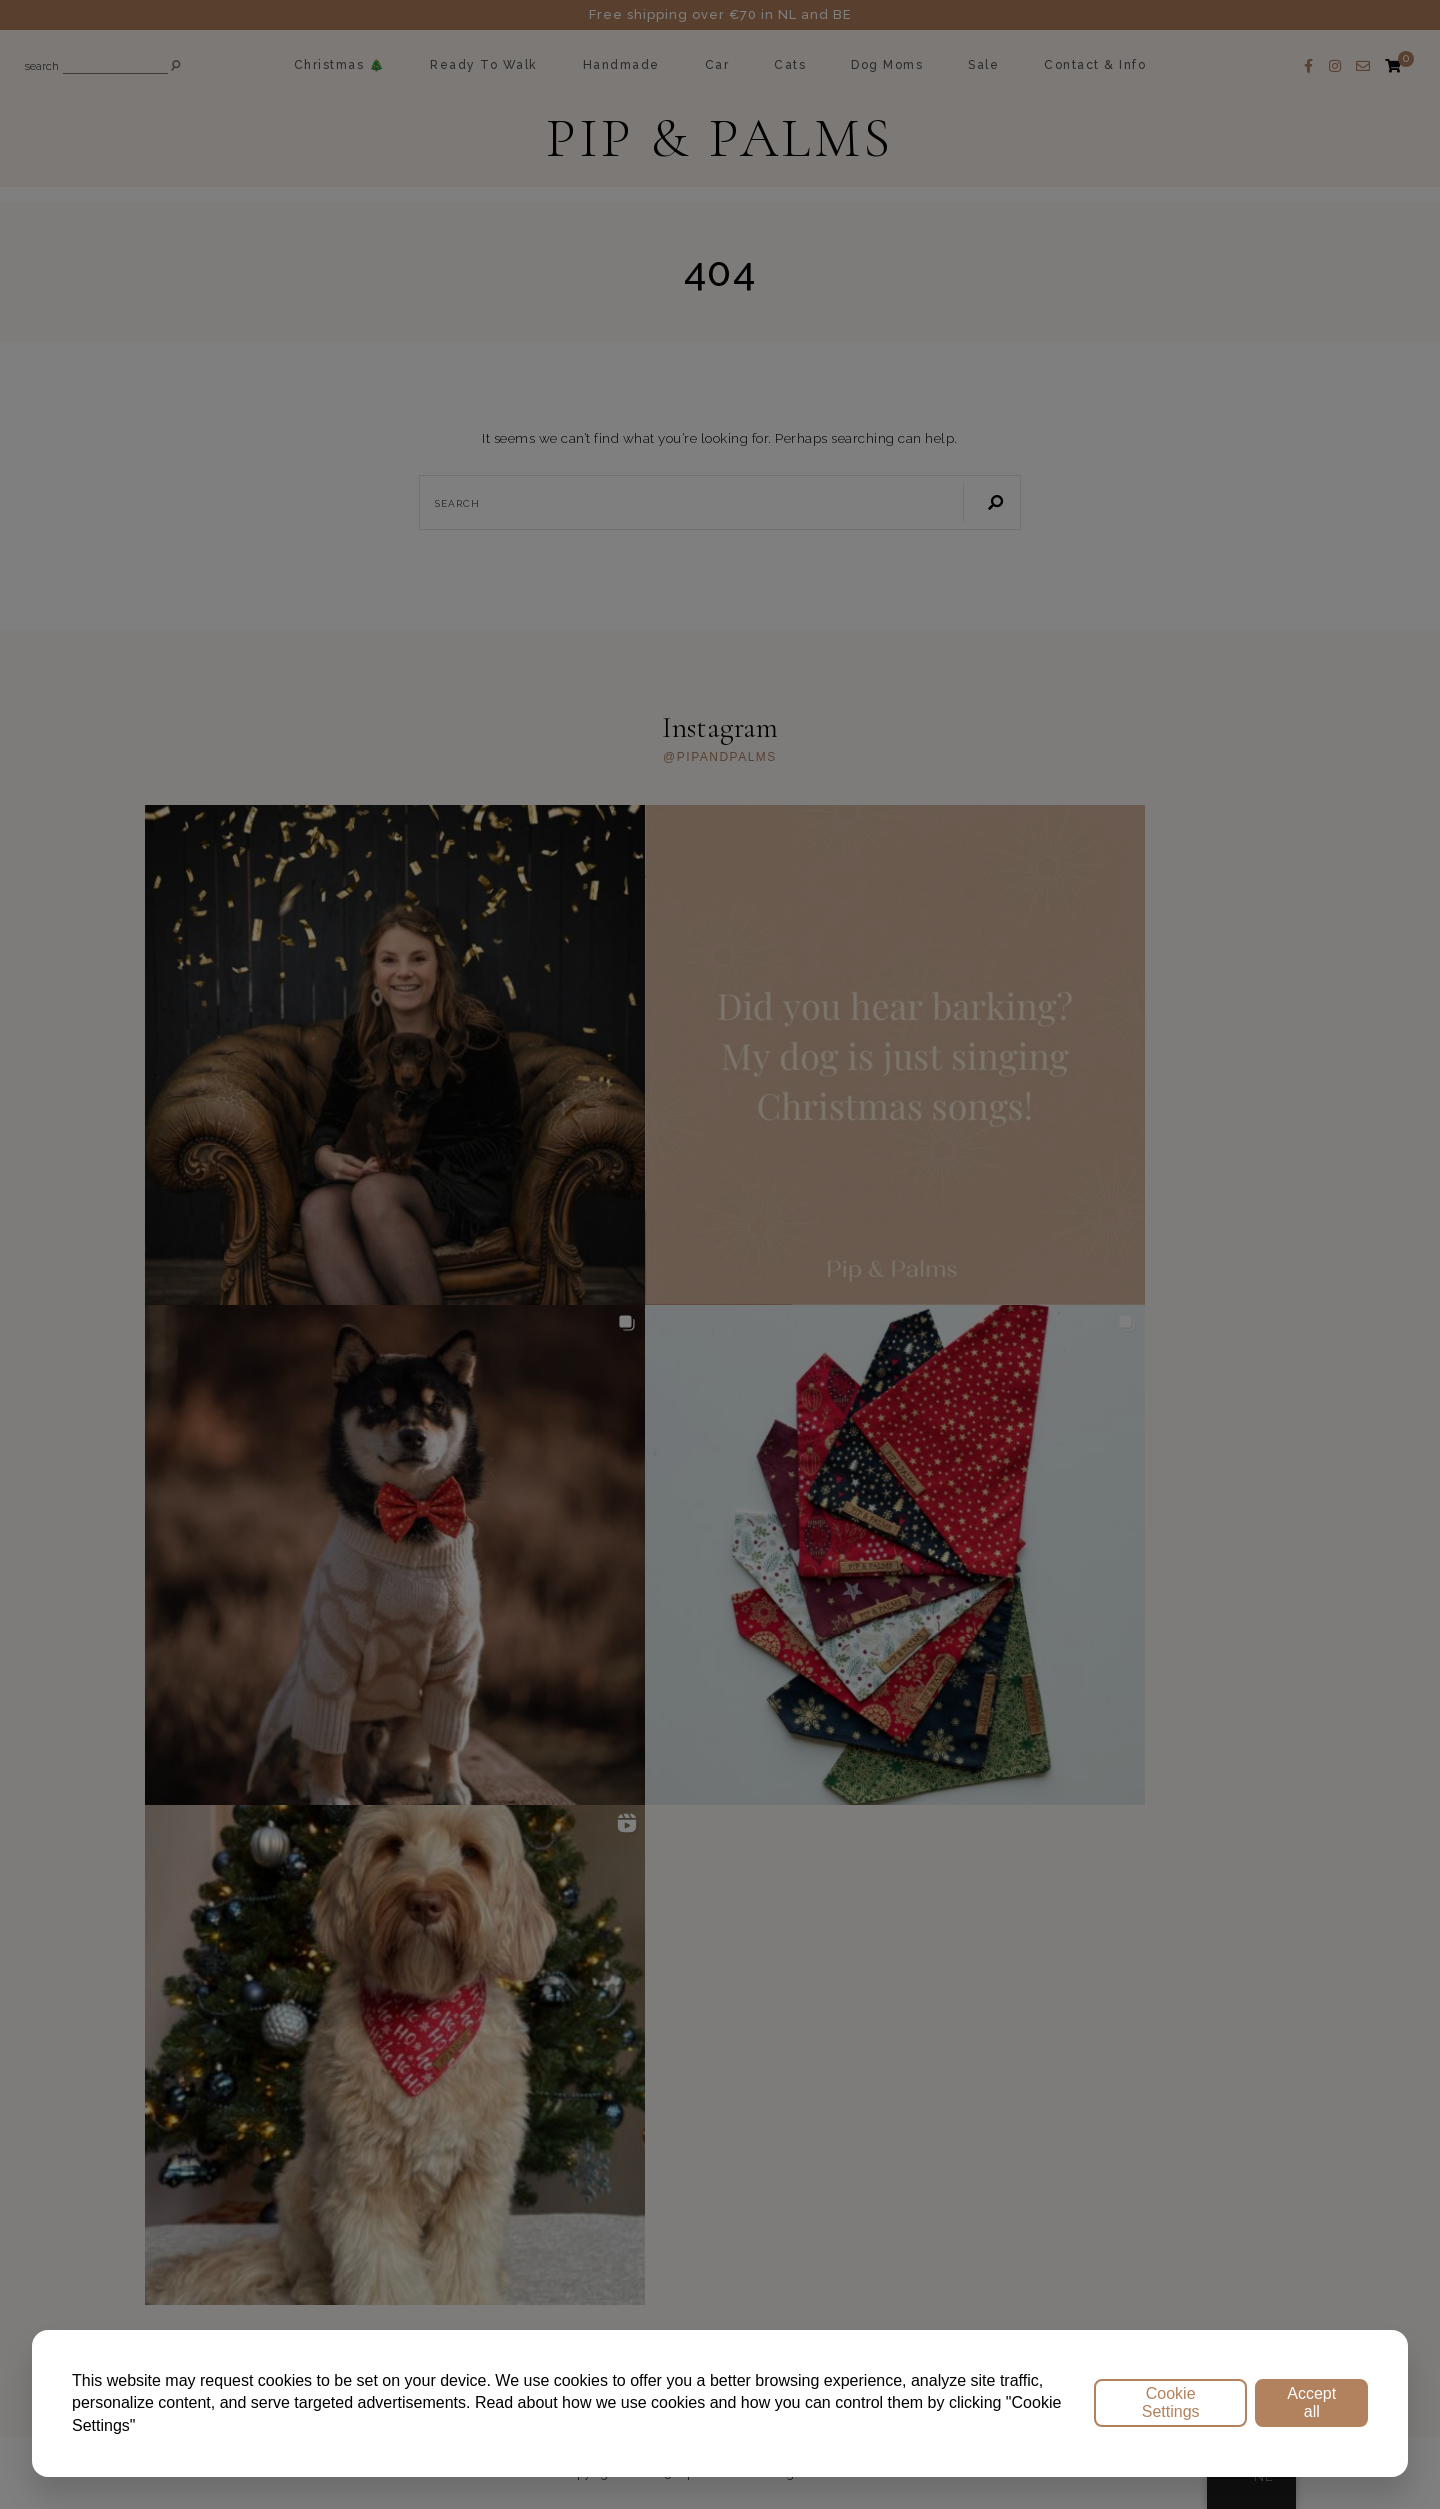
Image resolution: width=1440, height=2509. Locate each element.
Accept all (1311, 2402)
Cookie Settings (1171, 2402)
